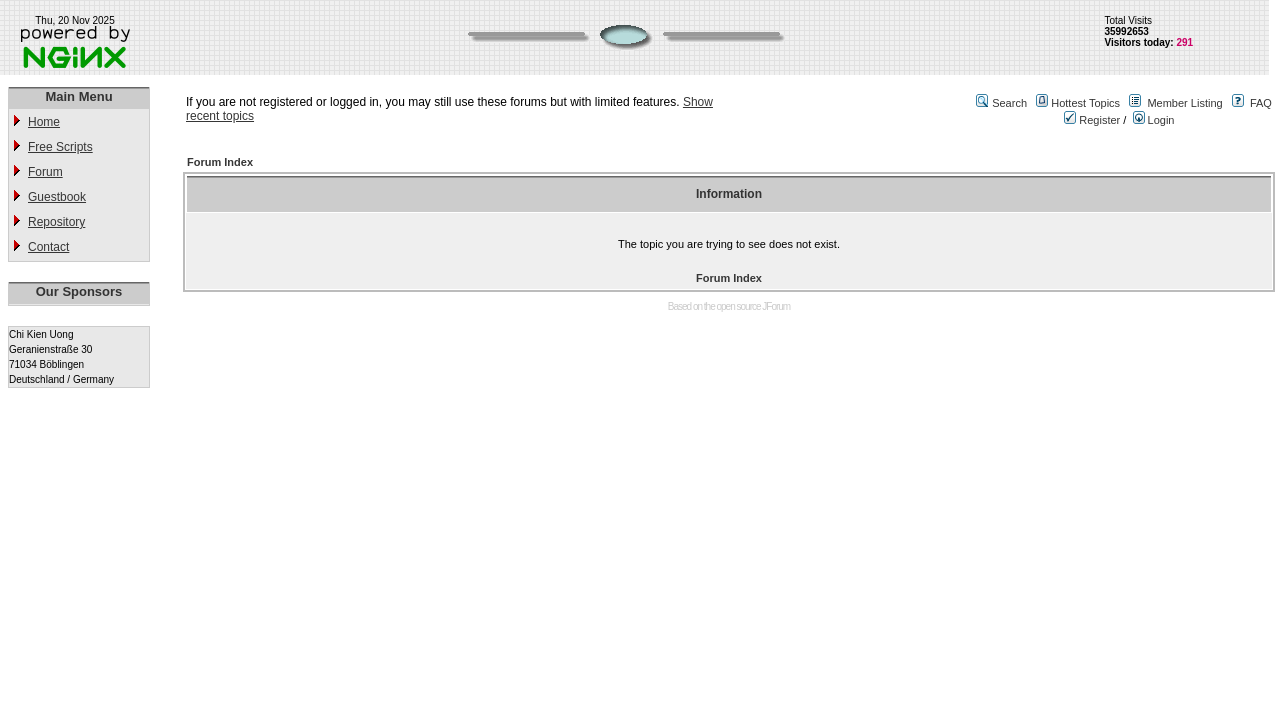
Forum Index (220, 162)
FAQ (1261, 103)
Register (1092, 120)
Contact (48, 247)
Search (1009, 103)
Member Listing (1184, 103)
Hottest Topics (1085, 103)
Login (1154, 120)
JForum (776, 306)
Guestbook (57, 197)
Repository (56, 222)
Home (44, 122)
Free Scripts (60, 147)
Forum (45, 172)
